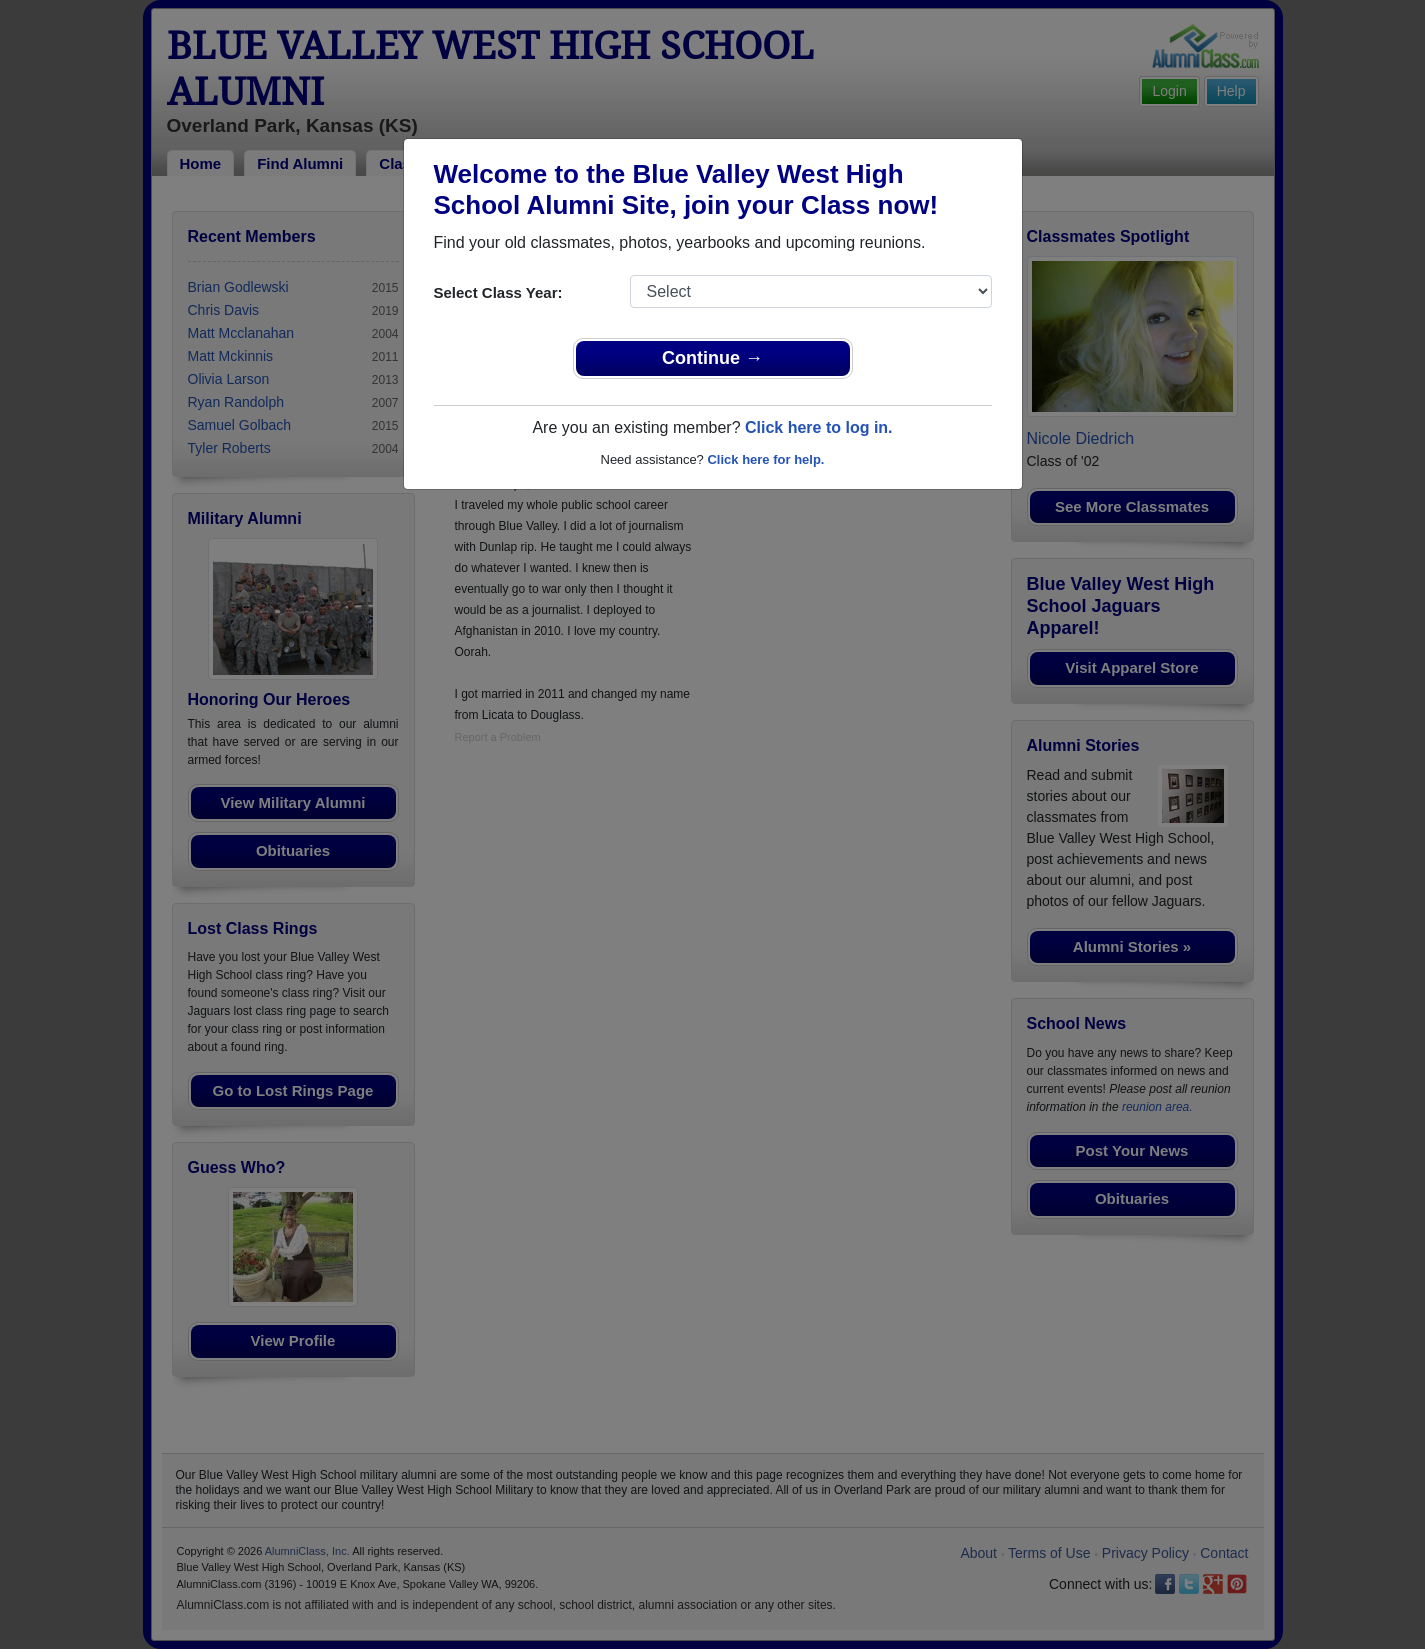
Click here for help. (765, 459)
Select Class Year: (498, 292)
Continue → (712, 358)
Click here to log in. (819, 427)
